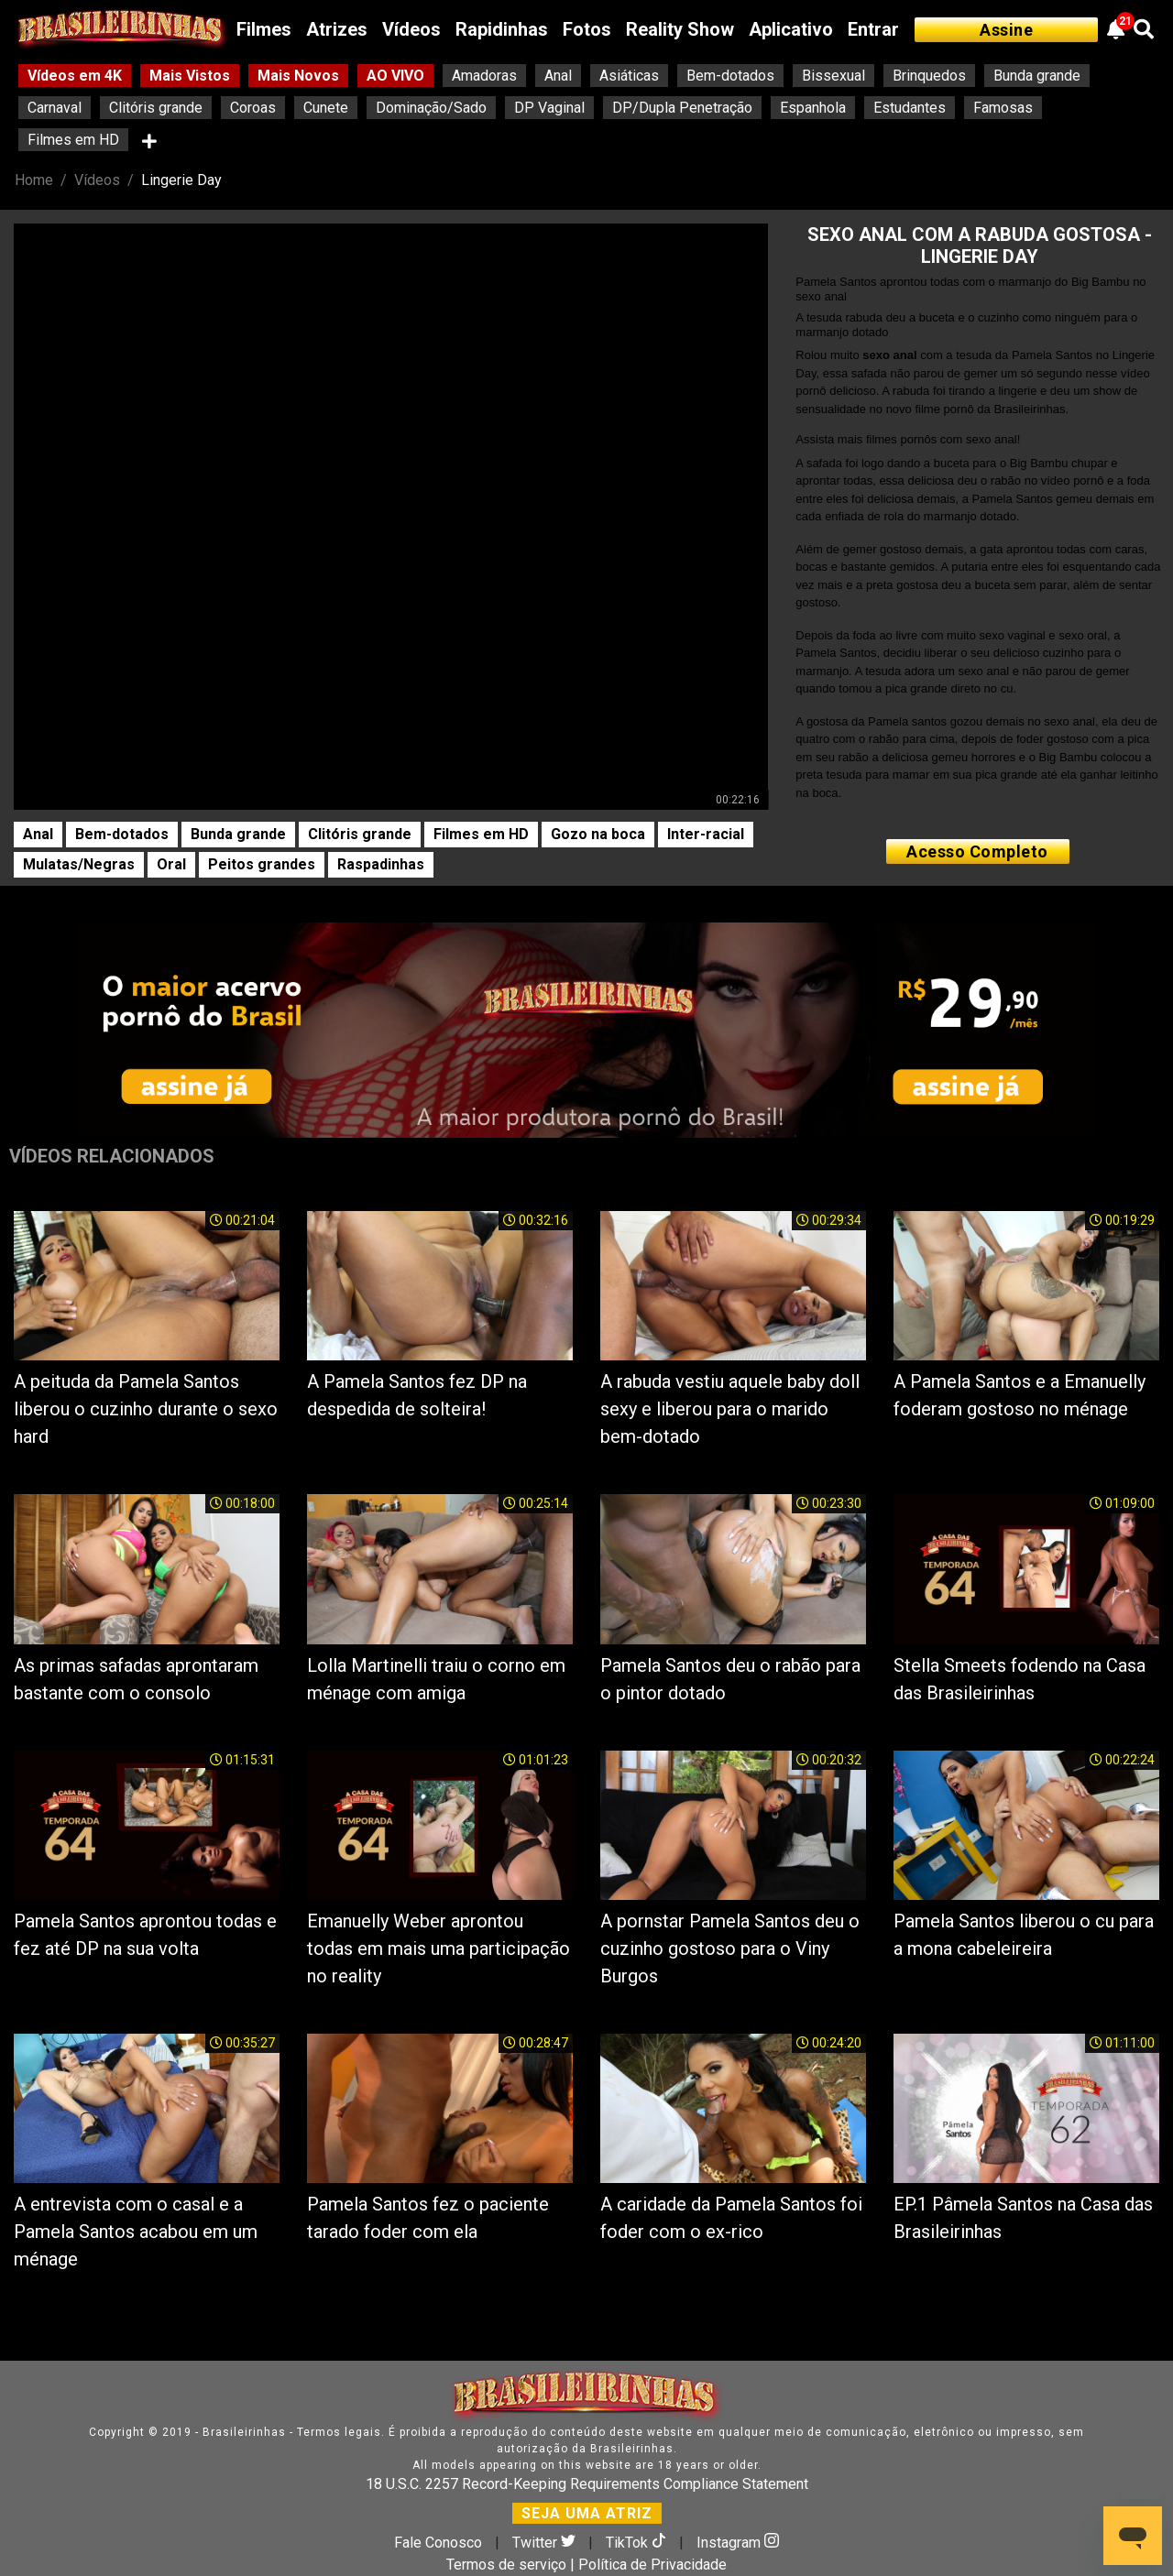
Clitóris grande (156, 107)
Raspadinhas (380, 864)
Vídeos (411, 29)
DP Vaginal (549, 107)
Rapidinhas (501, 29)
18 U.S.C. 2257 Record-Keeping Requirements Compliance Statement (587, 2484)
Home (34, 180)
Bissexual (833, 75)
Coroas (253, 107)
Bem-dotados (730, 75)
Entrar (873, 29)
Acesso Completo (977, 851)
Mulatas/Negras (79, 864)
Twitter (545, 2542)
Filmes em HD (73, 139)
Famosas (1003, 107)
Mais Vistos (189, 75)
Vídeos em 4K (74, 75)
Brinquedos (929, 75)
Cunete (325, 107)
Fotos (587, 29)
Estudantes (909, 107)
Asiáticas (629, 75)
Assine (1006, 29)
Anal (558, 75)
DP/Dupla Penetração (682, 107)
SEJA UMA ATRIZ (586, 2513)
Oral (171, 864)
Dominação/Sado (431, 107)
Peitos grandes (261, 864)
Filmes (263, 29)
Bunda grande (1036, 75)
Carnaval (54, 107)
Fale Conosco (438, 2542)
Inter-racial (705, 834)
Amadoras (484, 75)
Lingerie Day (181, 180)
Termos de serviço (506, 2564)
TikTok (638, 2542)
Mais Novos (298, 75)
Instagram (737, 2542)
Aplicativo (791, 29)
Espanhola (813, 107)
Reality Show (680, 29)
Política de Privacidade (652, 2564)
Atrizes (336, 29)
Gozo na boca (598, 834)
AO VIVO (395, 75)
